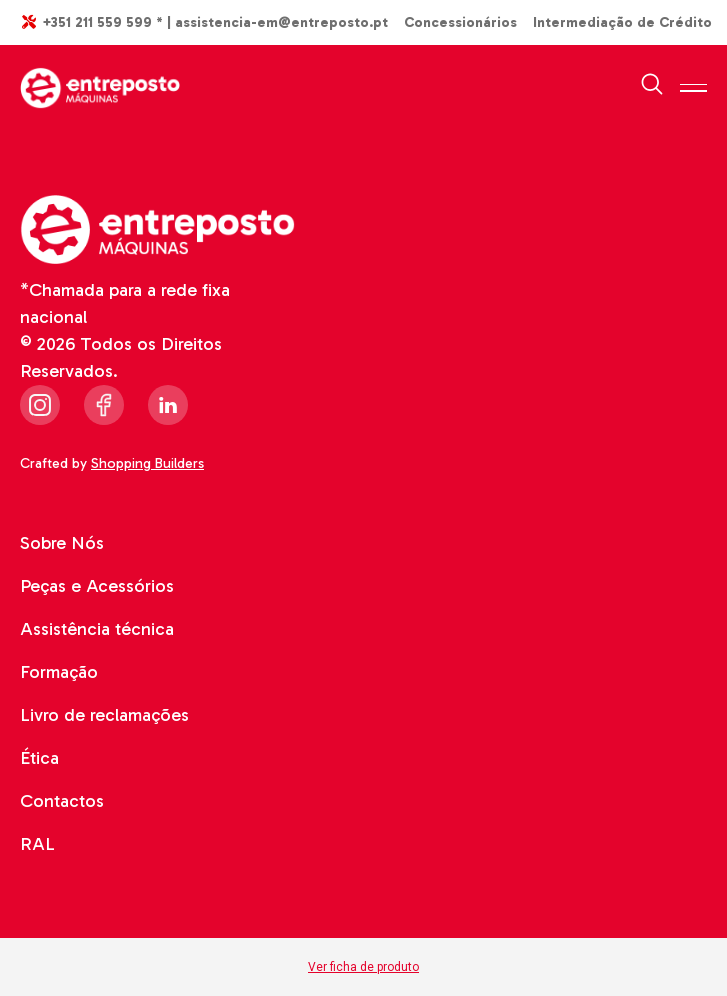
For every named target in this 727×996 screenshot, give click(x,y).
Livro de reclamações (104, 715)
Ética (39, 758)
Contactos (62, 801)
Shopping (150, 463)
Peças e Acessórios (97, 586)
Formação (59, 672)
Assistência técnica (97, 629)
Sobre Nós (62, 543)
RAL (37, 844)
